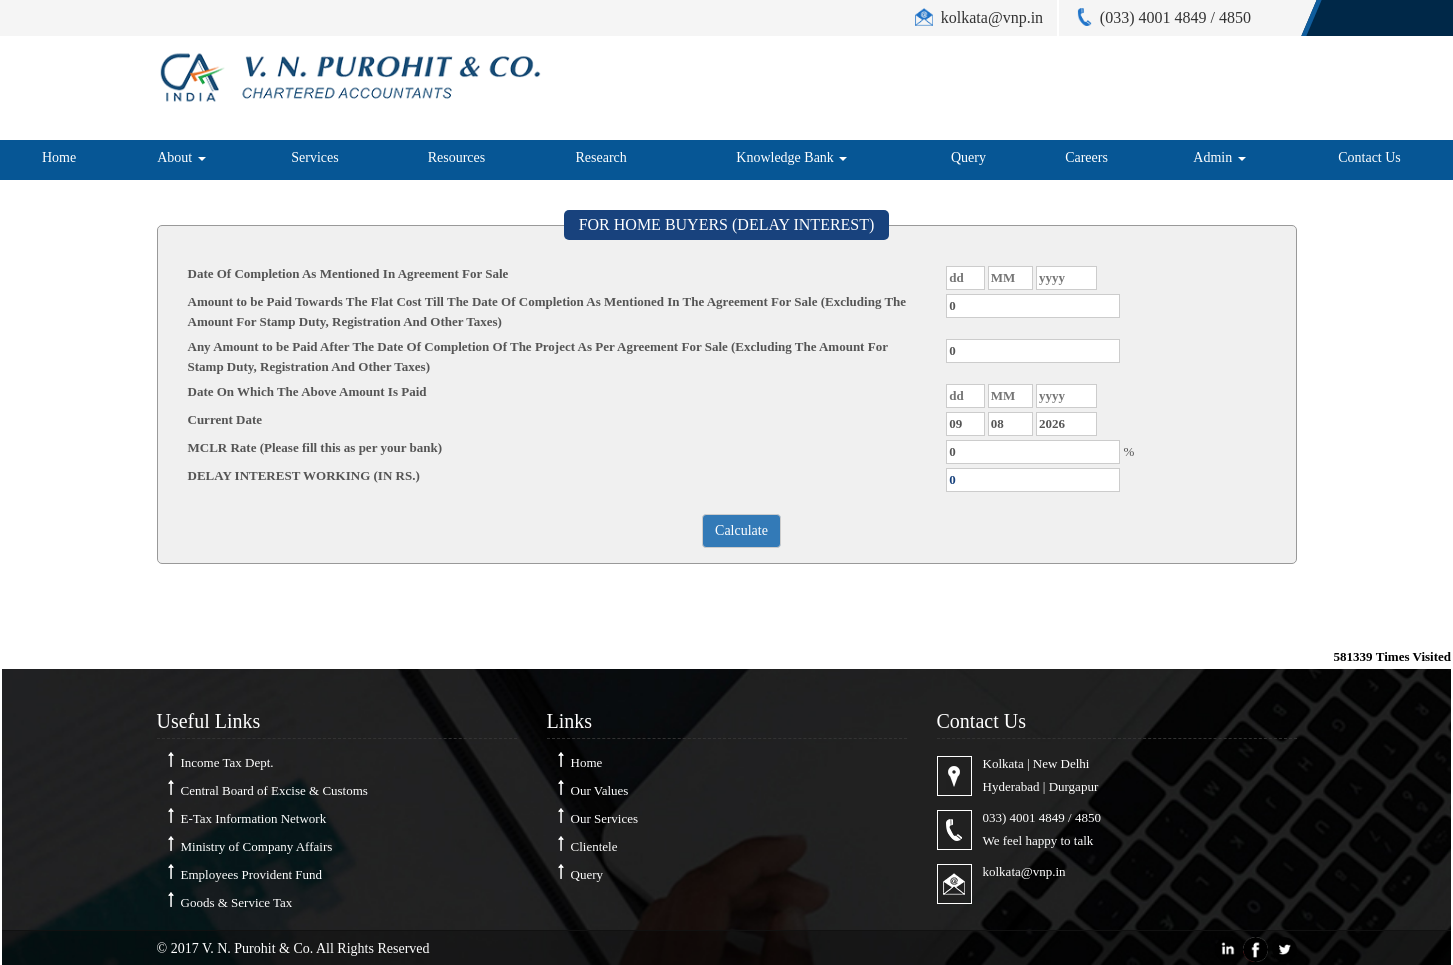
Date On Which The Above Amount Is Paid (307, 391)
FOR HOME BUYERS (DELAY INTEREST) (727, 224)
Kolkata (1003, 763)
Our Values (600, 790)
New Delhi (1061, 763)
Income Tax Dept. (227, 762)
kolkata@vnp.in (1024, 871)
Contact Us (1369, 157)
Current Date (225, 419)
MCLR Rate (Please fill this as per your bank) (315, 447)
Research (601, 157)
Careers (1086, 157)
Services (314, 157)
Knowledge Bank (791, 157)
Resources (457, 157)
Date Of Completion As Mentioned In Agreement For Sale (348, 273)
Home (59, 157)
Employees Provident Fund (252, 874)
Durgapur (1074, 786)
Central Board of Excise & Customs (274, 790)
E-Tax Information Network (254, 818)
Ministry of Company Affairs (257, 846)
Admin (1219, 157)
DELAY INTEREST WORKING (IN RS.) (304, 475)
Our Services (605, 818)
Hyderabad (1011, 786)
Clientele (594, 846)
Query (968, 157)
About (181, 157)
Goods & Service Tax (237, 902)
